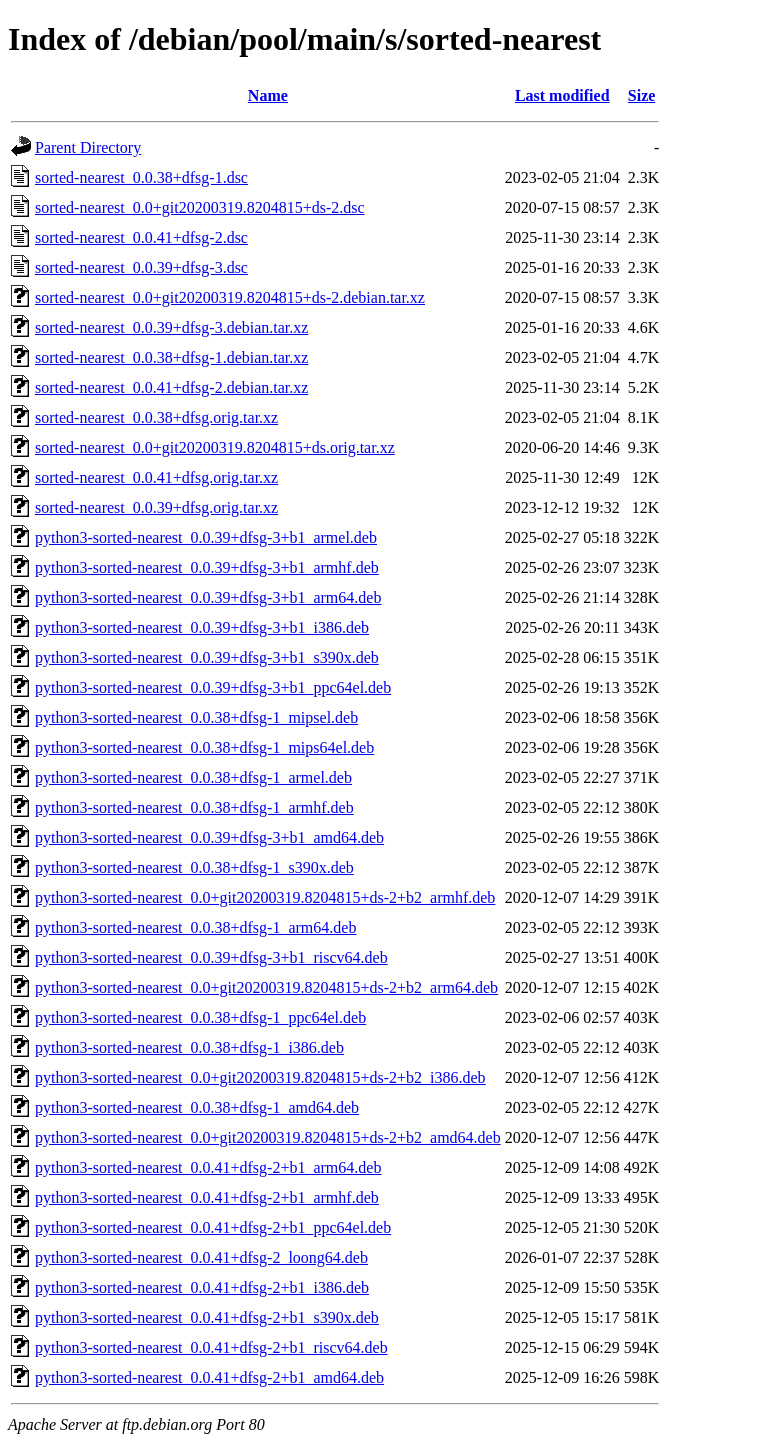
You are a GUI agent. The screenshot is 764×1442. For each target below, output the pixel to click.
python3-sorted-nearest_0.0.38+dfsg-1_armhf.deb (194, 807)
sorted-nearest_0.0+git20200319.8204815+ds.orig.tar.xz (215, 447)
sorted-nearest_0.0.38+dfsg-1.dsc (141, 177)
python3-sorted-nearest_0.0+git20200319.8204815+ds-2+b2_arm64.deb (266, 987)
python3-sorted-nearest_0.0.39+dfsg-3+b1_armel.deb (206, 537)
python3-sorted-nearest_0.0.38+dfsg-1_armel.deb (193, 777)
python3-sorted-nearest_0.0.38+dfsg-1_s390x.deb (194, 867)
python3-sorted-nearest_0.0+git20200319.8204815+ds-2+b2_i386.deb (260, 1077)
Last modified (562, 95)
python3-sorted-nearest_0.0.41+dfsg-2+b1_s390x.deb (207, 1317)
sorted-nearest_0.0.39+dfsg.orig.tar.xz (156, 507)
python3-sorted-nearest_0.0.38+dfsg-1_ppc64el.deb (200, 1017)
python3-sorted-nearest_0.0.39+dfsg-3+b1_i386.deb (202, 627)
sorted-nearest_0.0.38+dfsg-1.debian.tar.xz (171, 357)
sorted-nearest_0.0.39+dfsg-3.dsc (141, 267)
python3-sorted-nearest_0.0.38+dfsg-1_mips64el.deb (204, 747)
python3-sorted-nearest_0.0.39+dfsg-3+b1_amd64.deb (209, 837)
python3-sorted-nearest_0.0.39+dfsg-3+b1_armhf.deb (207, 567)
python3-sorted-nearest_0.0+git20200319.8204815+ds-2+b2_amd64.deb (268, 1137)
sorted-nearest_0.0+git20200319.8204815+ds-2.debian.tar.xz (230, 297)
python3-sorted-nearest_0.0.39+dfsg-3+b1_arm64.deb (208, 597)
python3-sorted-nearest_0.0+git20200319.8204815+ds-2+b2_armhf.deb (265, 897)
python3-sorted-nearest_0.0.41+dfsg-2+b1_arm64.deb (208, 1167)
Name (268, 95)
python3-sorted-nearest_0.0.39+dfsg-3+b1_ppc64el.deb (213, 687)
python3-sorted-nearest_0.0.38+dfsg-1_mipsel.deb (196, 717)
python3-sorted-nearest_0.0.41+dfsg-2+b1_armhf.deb (207, 1197)
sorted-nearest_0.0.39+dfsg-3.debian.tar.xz (171, 327)
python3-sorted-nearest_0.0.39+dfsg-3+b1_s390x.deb (207, 657)
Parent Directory (88, 147)
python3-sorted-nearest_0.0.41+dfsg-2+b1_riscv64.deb (211, 1347)
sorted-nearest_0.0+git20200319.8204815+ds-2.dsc (200, 207)
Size (642, 95)
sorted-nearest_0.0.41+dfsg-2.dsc (141, 237)
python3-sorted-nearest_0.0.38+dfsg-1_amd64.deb (197, 1107)
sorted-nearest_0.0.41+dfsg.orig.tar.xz (156, 477)
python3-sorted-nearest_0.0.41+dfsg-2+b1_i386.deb (202, 1287)
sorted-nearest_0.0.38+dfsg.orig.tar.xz (156, 417)
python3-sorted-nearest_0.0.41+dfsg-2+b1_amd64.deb (209, 1377)
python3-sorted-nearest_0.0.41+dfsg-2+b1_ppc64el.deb (213, 1227)
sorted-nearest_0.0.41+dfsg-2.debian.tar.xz (171, 387)
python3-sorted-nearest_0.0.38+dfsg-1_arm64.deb (195, 927)
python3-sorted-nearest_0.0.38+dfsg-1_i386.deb (189, 1047)
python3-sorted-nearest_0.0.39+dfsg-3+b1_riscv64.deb (211, 957)
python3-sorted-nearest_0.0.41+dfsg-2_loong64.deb (201, 1257)
